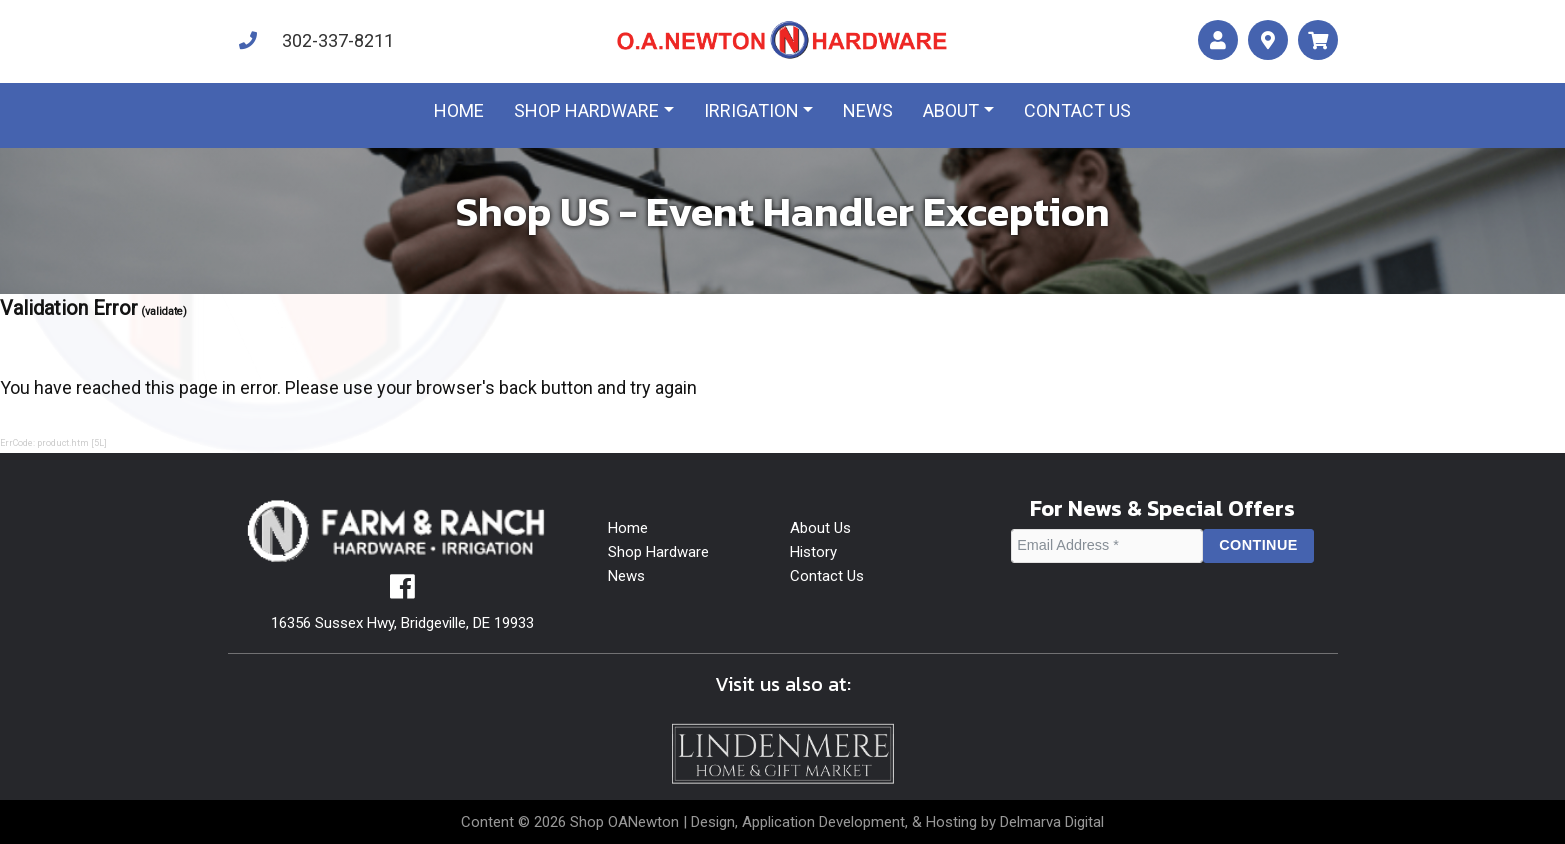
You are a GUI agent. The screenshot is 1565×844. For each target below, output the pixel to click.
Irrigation (751, 110)
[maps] (1268, 40)
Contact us (1077, 110)
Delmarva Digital (1052, 822)
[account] (1218, 40)
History (813, 552)
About (951, 110)
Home (459, 110)
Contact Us (827, 576)
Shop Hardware (586, 110)
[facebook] (402, 592)
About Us (820, 528)
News (868, 110)
